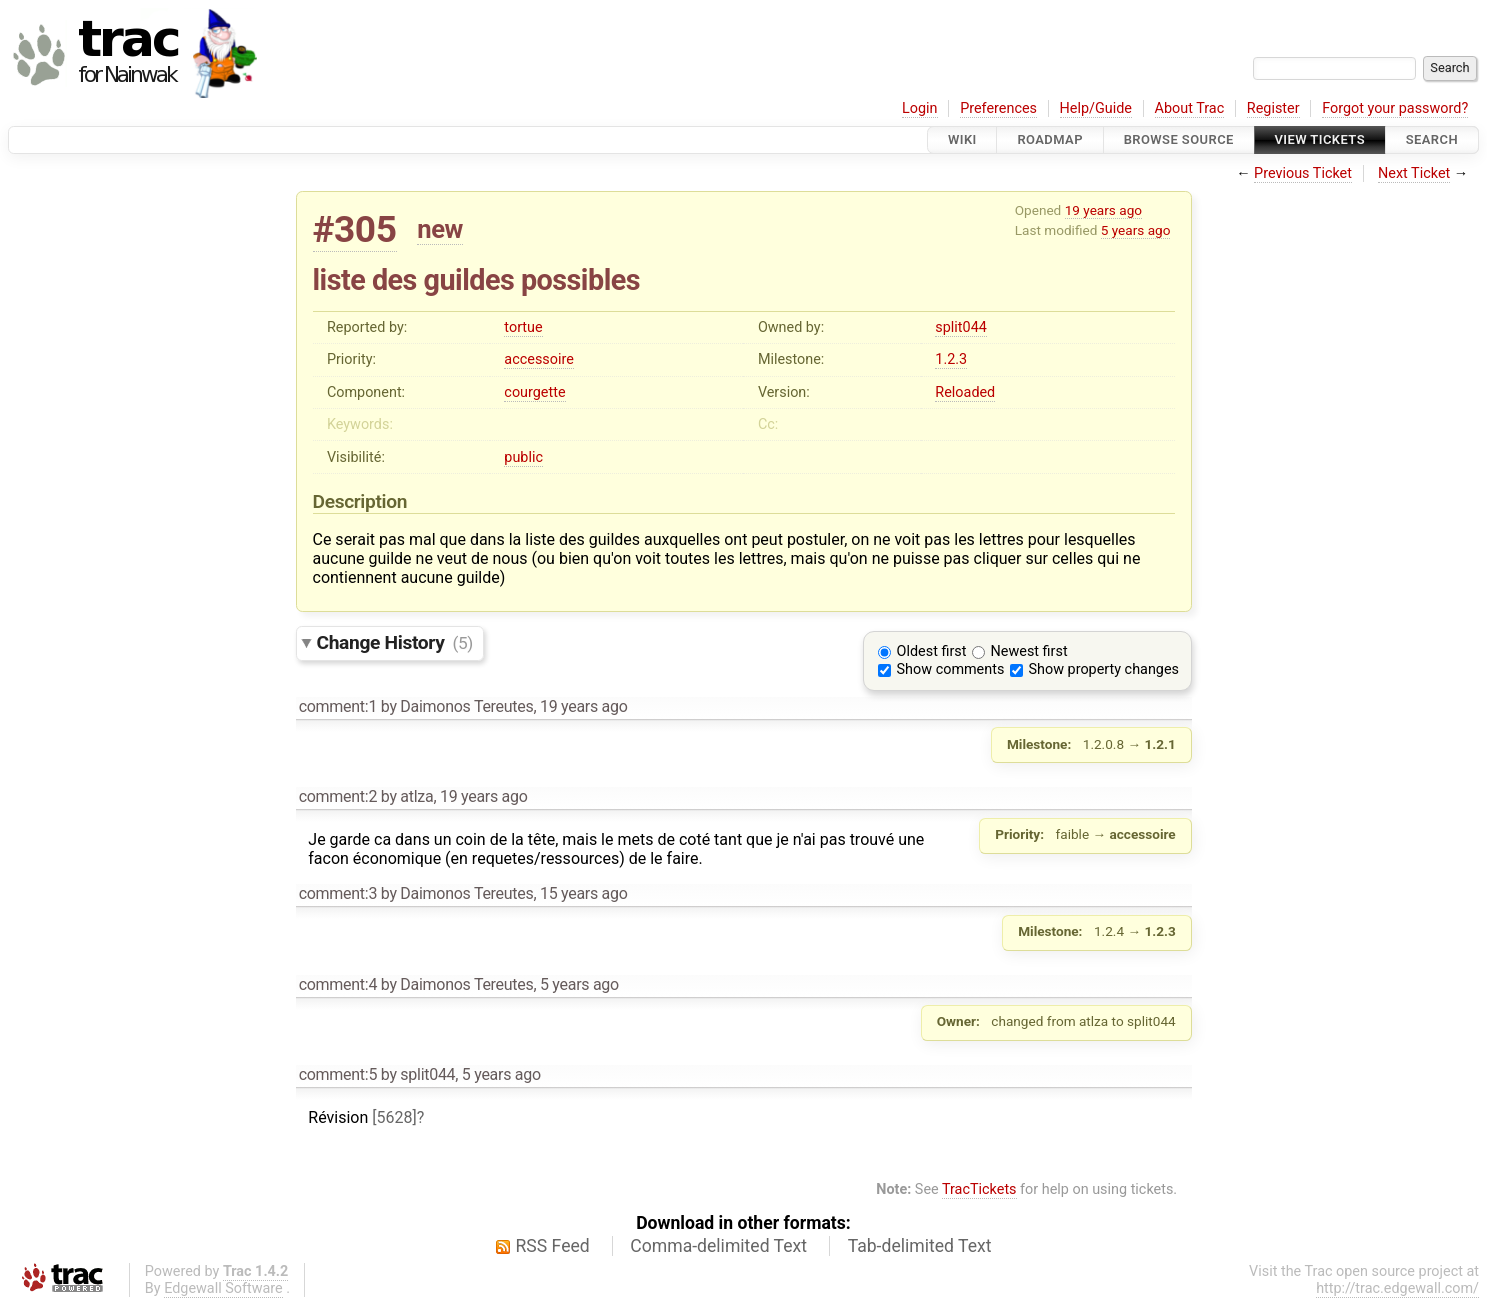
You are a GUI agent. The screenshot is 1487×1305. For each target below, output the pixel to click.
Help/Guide (1096, 108)
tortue (523, 327)
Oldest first (932, 651)
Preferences (998, 108)
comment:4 (338, 984)
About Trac (1190, 108)
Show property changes (1104, 669)
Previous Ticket (1303, 173)
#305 (355, 229)
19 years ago (1103, 210)
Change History (395, 642)
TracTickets (979, 1189)
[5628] (394, 1117)
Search (1432, 139)
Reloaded (965, 392)
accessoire (538, 359)
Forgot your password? (1395, 108)
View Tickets (1320, 139)
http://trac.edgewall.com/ (1397, 1288)
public (523, 457)
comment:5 (338, 1074)
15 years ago (584, 893)
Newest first (1029, 651)
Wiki (962, 139)
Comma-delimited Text (718, 1246)
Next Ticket (1414, 173)
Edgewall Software (223, 1288)
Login (920, 108)
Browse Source (1179, 139)
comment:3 (338, 893)
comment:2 (338, 796)
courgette (534, 392)
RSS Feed (553, 1246)
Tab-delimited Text (920, 1246)
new (440, 229)
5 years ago (1136, 230)
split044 (960, 327)
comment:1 (338, 706)
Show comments (951, 669)
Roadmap (1050, 139)
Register (1273, 108)
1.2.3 (951, 359)
